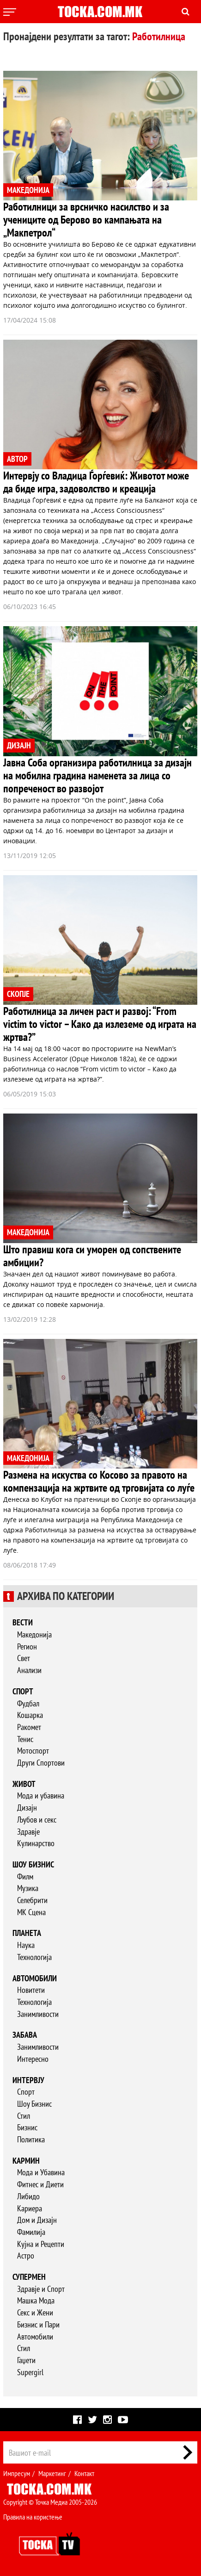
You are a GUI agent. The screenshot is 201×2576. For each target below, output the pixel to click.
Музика (27, 1888)
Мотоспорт (33, 1750)
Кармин (26, 2160)
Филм (25, 1876)
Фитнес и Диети (40, 2184)
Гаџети (26, 2360)
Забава (24, 2034)
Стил (23, 2115)
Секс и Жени (35, 2312)
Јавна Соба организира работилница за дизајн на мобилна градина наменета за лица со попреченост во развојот (97, 775)
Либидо (28, 2196)
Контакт (84, 2473)
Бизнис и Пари (38, 2324)
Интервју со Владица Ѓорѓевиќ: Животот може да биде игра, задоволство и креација (96, 482)
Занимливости (38, 2014)
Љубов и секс (36, 1819)
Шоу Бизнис (34, 2103)
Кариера (29, 2208)
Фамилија (31, 2232)
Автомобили (34, 1978)
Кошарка (30, 1715)
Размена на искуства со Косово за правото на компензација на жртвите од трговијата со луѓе (99, 1481)
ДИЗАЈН (19, 745)
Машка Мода (36, 2300)
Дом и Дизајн (37, 2220)
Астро (25, 2255)
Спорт (22, 1691)
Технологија (34, 1957)
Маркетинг (52, 2473)
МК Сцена (31, 1912)
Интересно (33, 2058)
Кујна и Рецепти (40, 2244)
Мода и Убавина (41, 2172)
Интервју (28, 2080)
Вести (22, 1622)
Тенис (25, 1739)
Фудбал (28, 1703)
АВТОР (17, 459)
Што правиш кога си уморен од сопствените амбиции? (92, 1255)
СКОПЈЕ (18, 994)
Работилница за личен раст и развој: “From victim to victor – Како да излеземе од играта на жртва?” (99, 1024)
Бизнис (27, 2127)
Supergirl (30, 2372)
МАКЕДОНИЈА (28, 190)
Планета (26, 1933)
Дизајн (27, 1807)
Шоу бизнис (33, 1864)
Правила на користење (32, 2516)
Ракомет (29, 1727)
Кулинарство (36, 1843)
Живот (24, 1784)
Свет (23, 1658)
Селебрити (32, 1900)
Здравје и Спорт (41, 2289)
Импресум (16, 2473)
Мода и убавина (40, 1795)
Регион (27, 1646)
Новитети (31, 1990)
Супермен (29, 2276)
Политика (31, 2139)
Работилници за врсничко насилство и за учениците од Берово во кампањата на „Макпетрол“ (86, 219)
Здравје (28, 1831)
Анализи (29, 1670)
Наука (26, 1945)
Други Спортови (41, 1762)
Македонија (34, 1634)
